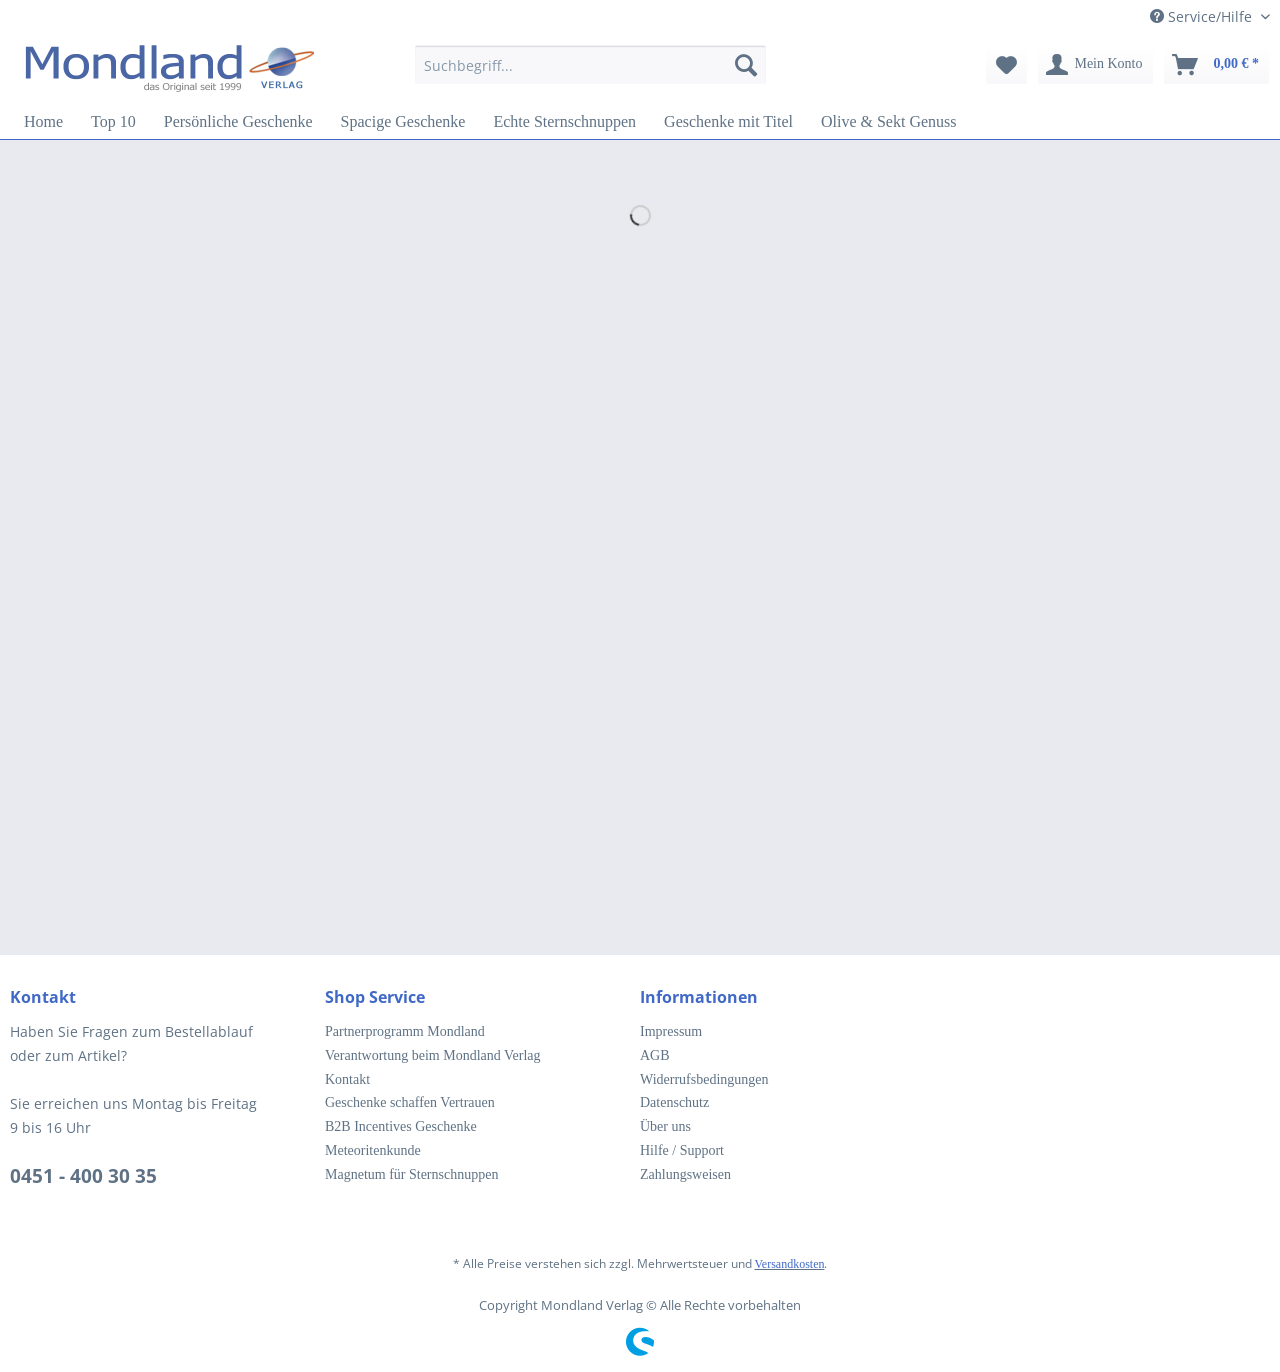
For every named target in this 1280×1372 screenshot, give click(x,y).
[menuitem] (590, 74)
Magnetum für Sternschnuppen (411, 1174)
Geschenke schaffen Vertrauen (410, 1102)
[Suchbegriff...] (590, 65)
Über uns (665, 1126)
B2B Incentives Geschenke (401, 1126)
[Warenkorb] (1217, 65)
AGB (655, 1055)
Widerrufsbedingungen (704, 1079)
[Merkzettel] (1006, 65)
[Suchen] (746, 65)
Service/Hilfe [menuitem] (1203, 16)
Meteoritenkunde (373, 1150)
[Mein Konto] (1095, 65)
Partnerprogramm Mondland (405, 1031)
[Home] (43, 122)
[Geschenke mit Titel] (728, 122)
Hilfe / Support (682, 1150)
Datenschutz (674, 1102)
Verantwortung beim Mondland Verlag (433, 1055)
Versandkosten (790, 1264)
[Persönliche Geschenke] (238, 122)
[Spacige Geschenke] (403, 122)
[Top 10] (113, 122)
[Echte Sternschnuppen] (564, 122)
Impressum (671, 1031)
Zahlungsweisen (685, 1174)
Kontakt (347, 1079)
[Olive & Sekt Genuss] (889, 122)
